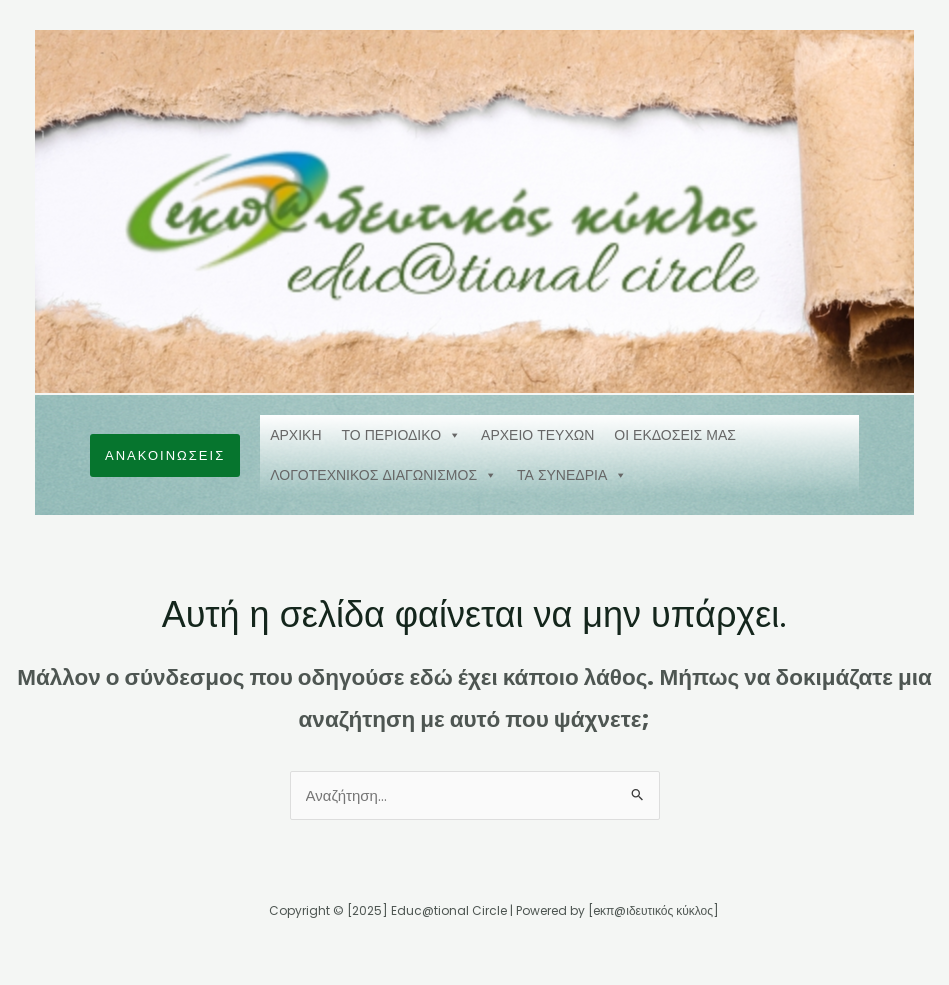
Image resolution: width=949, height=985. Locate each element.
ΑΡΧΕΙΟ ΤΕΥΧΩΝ (537, 435)
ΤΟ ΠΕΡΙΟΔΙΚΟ (402, 435)
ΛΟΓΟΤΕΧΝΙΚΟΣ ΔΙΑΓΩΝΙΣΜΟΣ (383, 475)
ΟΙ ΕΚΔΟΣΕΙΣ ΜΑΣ (675, 435)
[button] (165, 455)
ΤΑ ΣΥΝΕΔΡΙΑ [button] (572, 475)
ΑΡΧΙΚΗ (295, 435)
